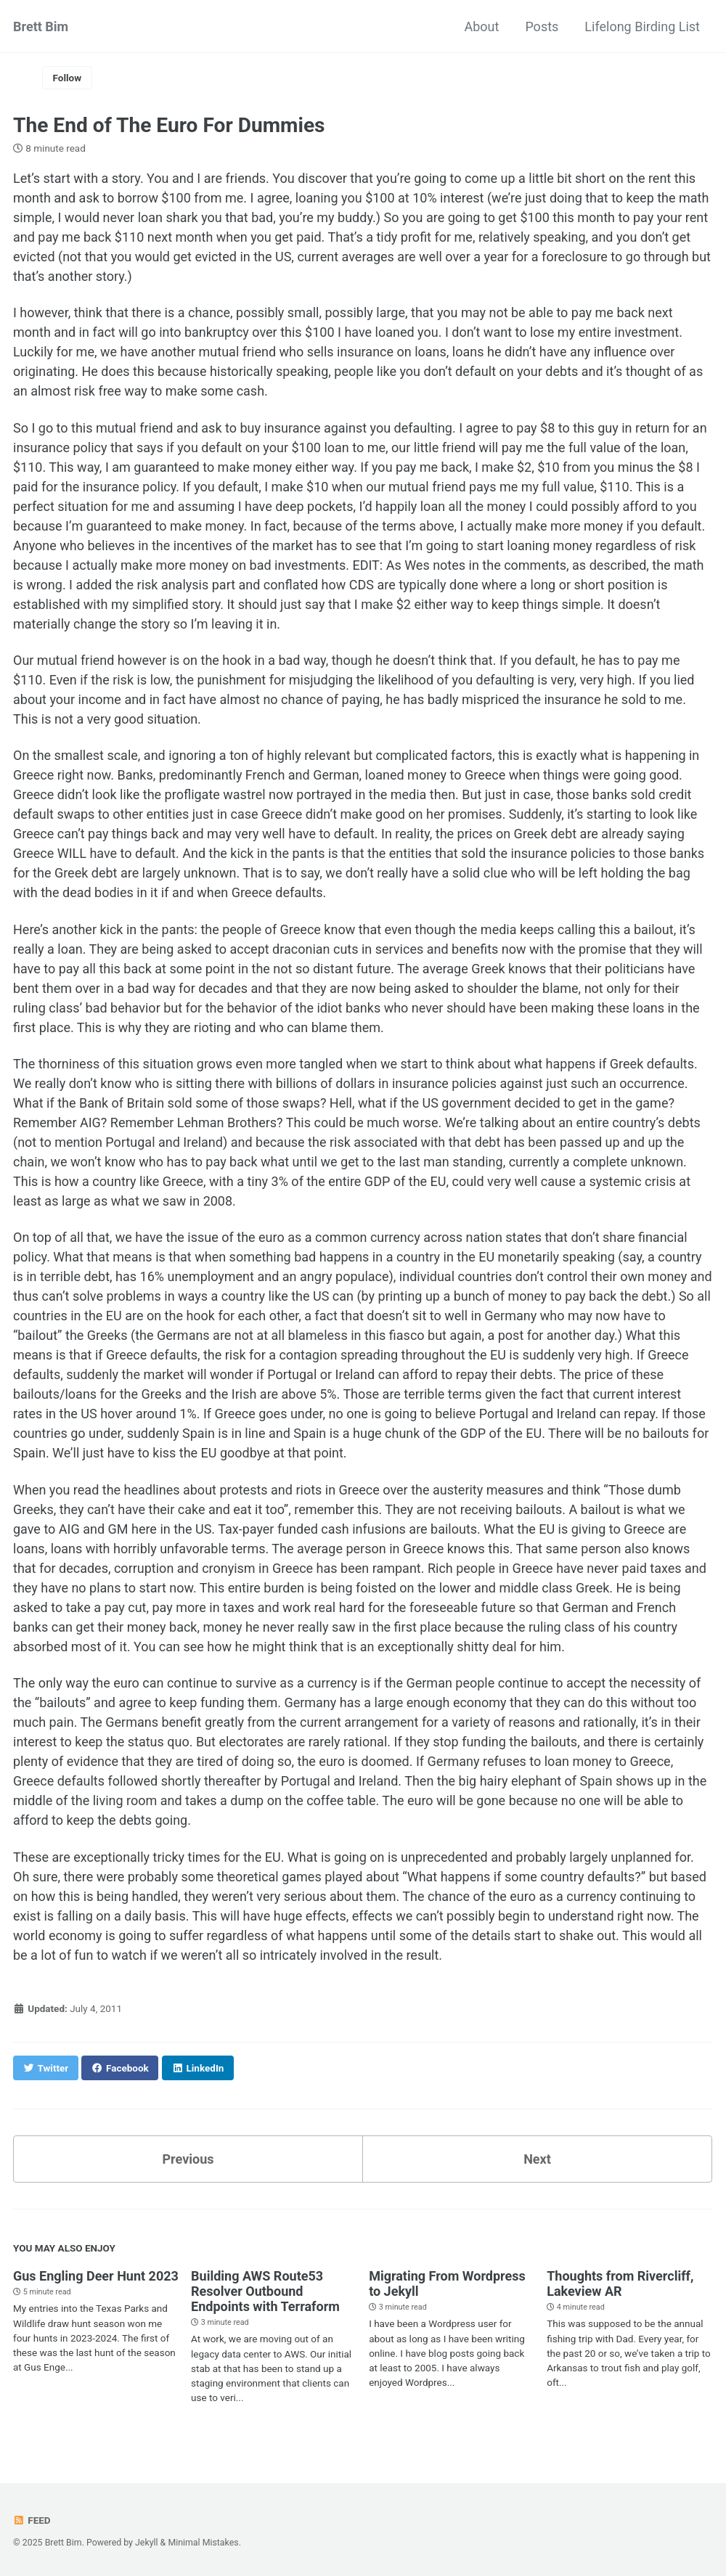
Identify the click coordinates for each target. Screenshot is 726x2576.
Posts (541, 26)
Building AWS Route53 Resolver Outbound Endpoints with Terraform (265, 2291)
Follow (67, 77)
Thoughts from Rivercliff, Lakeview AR (620, 2283)
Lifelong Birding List (642, 26)
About (481, 26)
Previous (188, 2159)
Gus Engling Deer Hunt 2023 (96, 2275)
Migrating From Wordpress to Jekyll (447, 2283)
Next (537, 2159)
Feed (32, 2520)
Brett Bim (40, 26)
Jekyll (146, 2543)
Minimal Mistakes (203, 2543)
